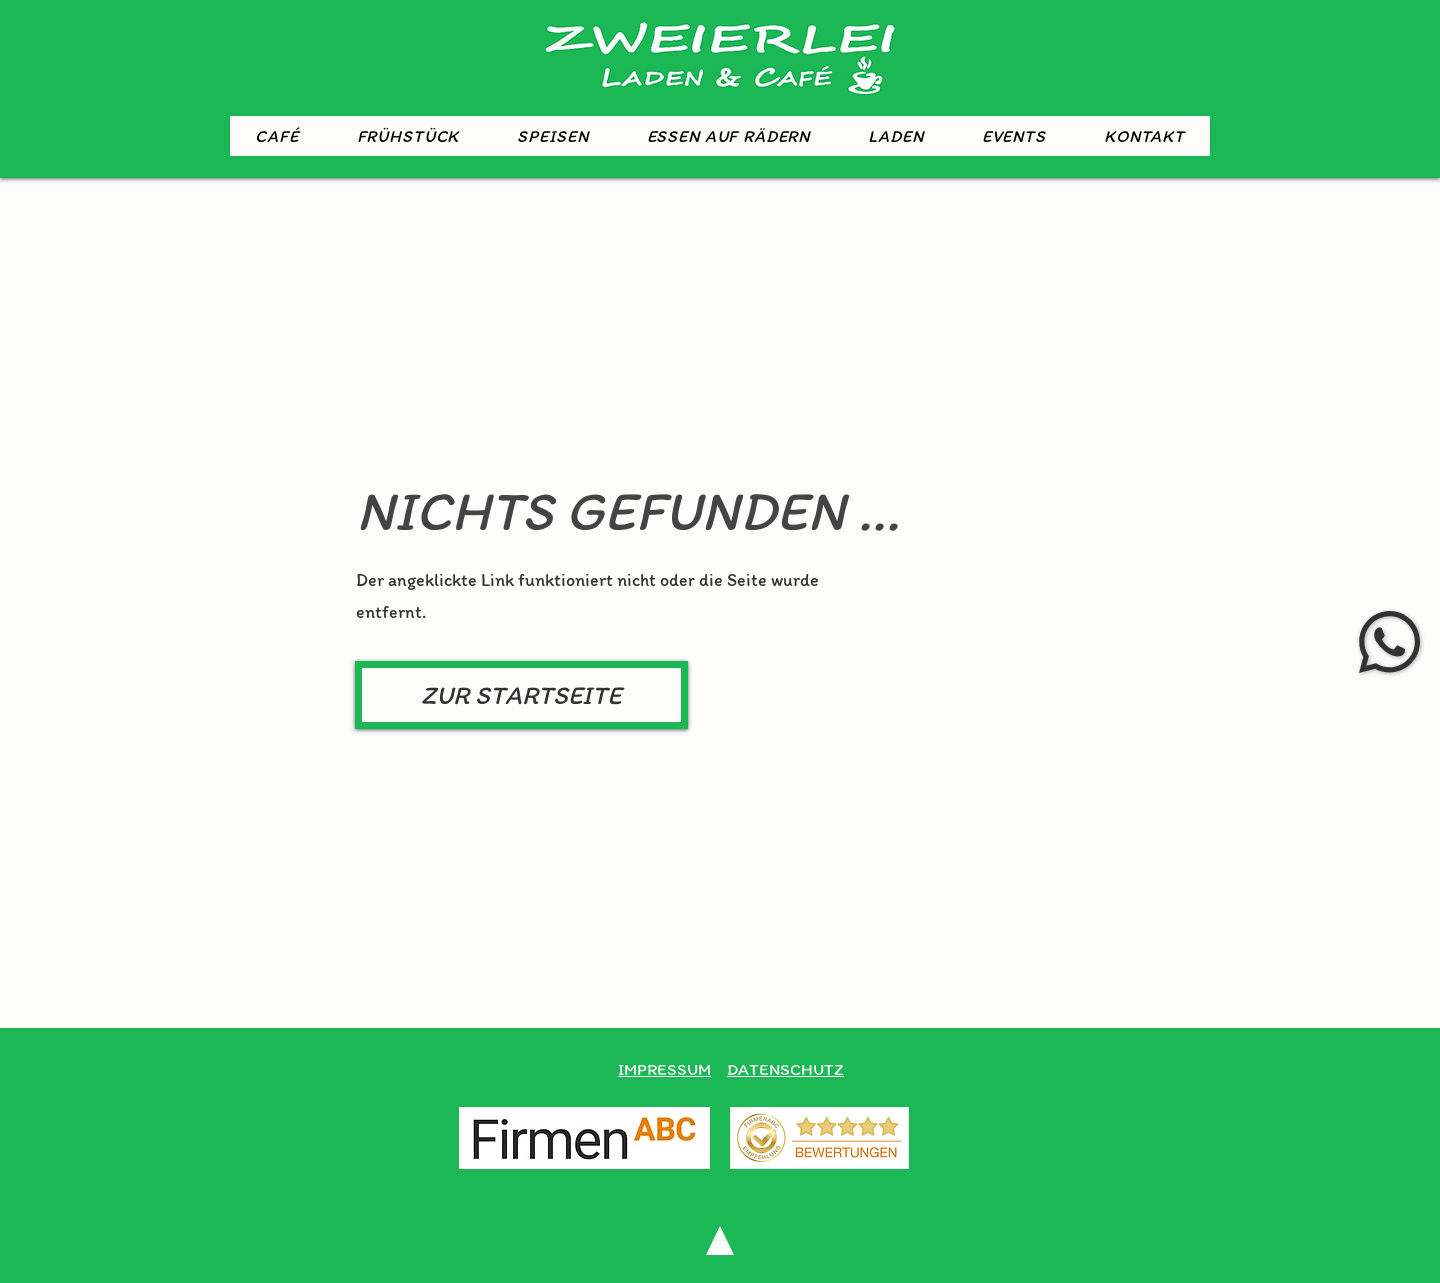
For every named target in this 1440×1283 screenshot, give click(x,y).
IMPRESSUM (664, 1069)
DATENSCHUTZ (785, 1069)
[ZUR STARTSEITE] (521, 695)
